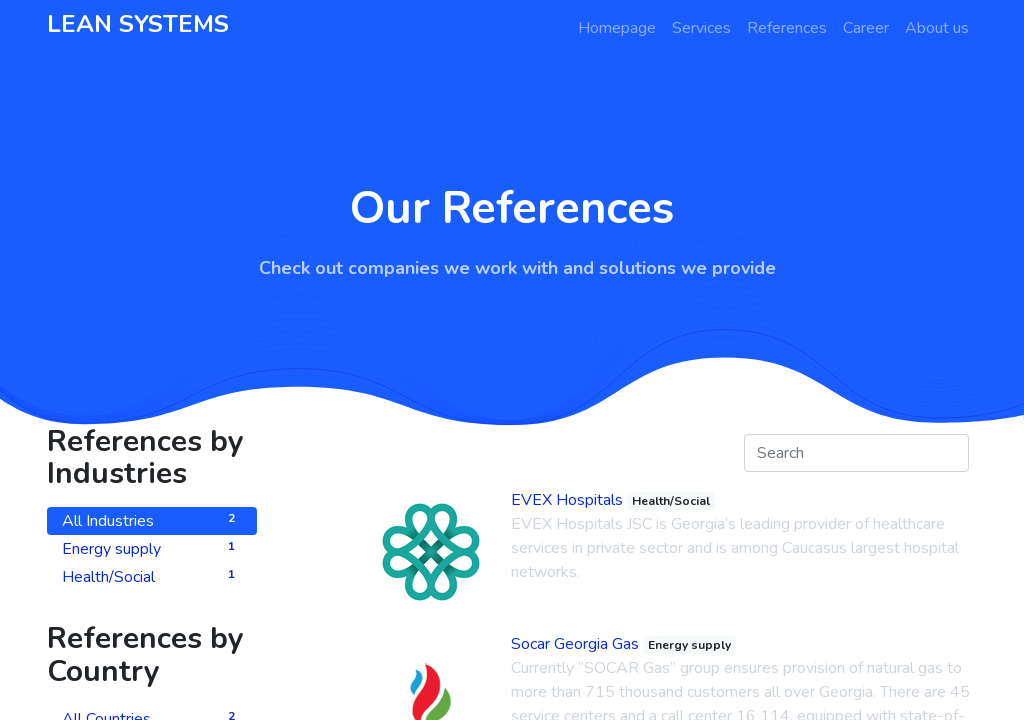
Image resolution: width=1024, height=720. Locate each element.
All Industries (152, 520)
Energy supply (152, 548)
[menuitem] (617, 28)
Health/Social (152, 576)
